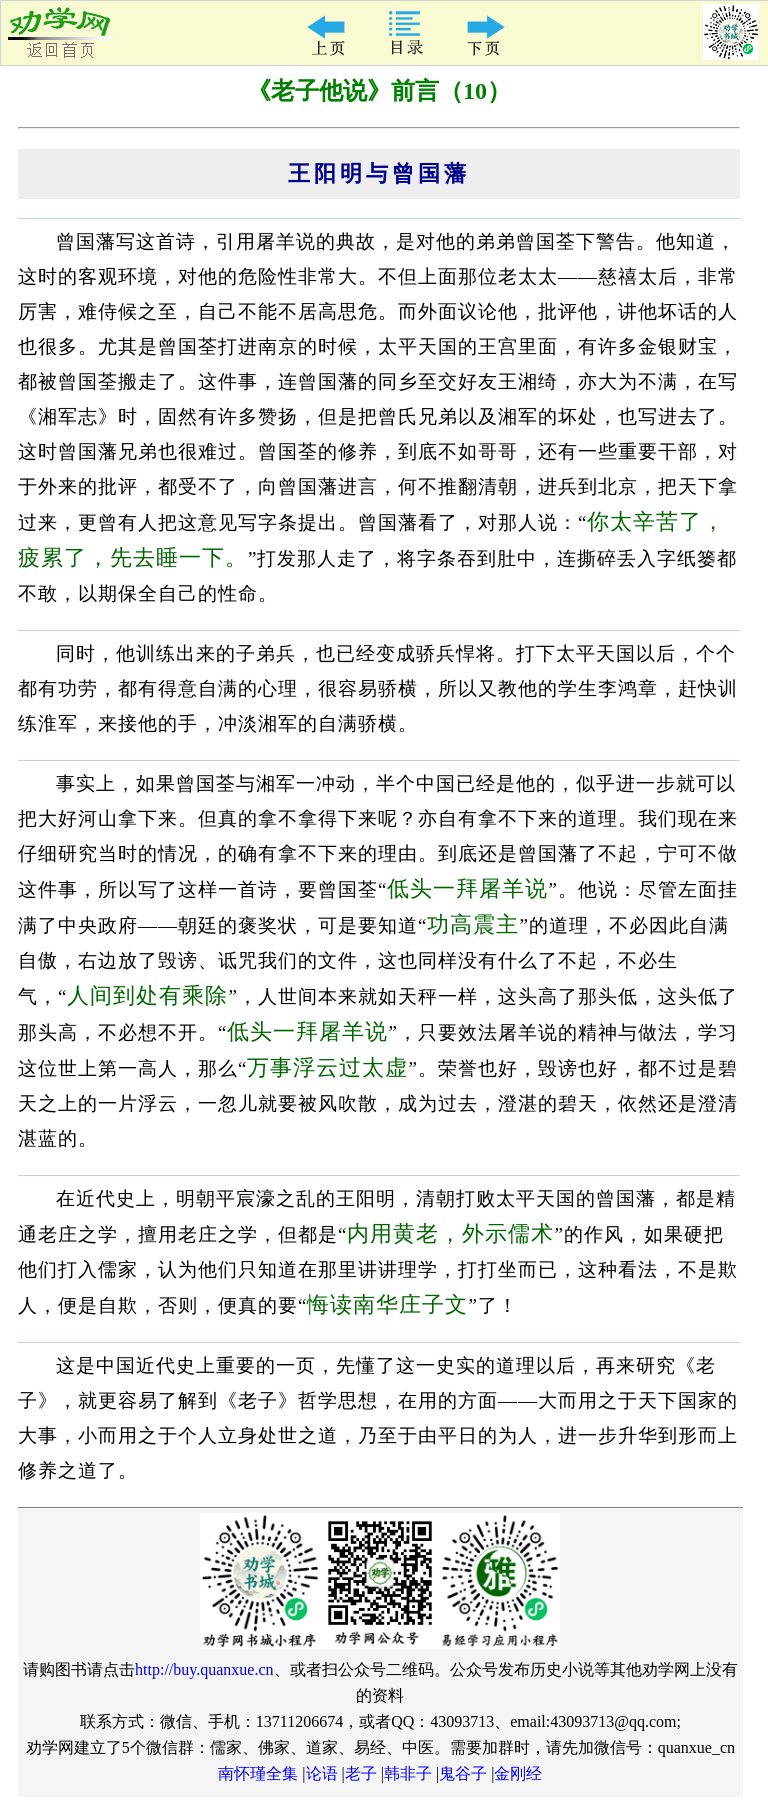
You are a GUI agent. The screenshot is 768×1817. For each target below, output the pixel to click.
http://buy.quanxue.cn (204, 1669)
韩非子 (408, 1773)
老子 (361, 1773)
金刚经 (518, 1773)
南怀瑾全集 (258, 1773)
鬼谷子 (463, 1773)
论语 (322, 1773)
